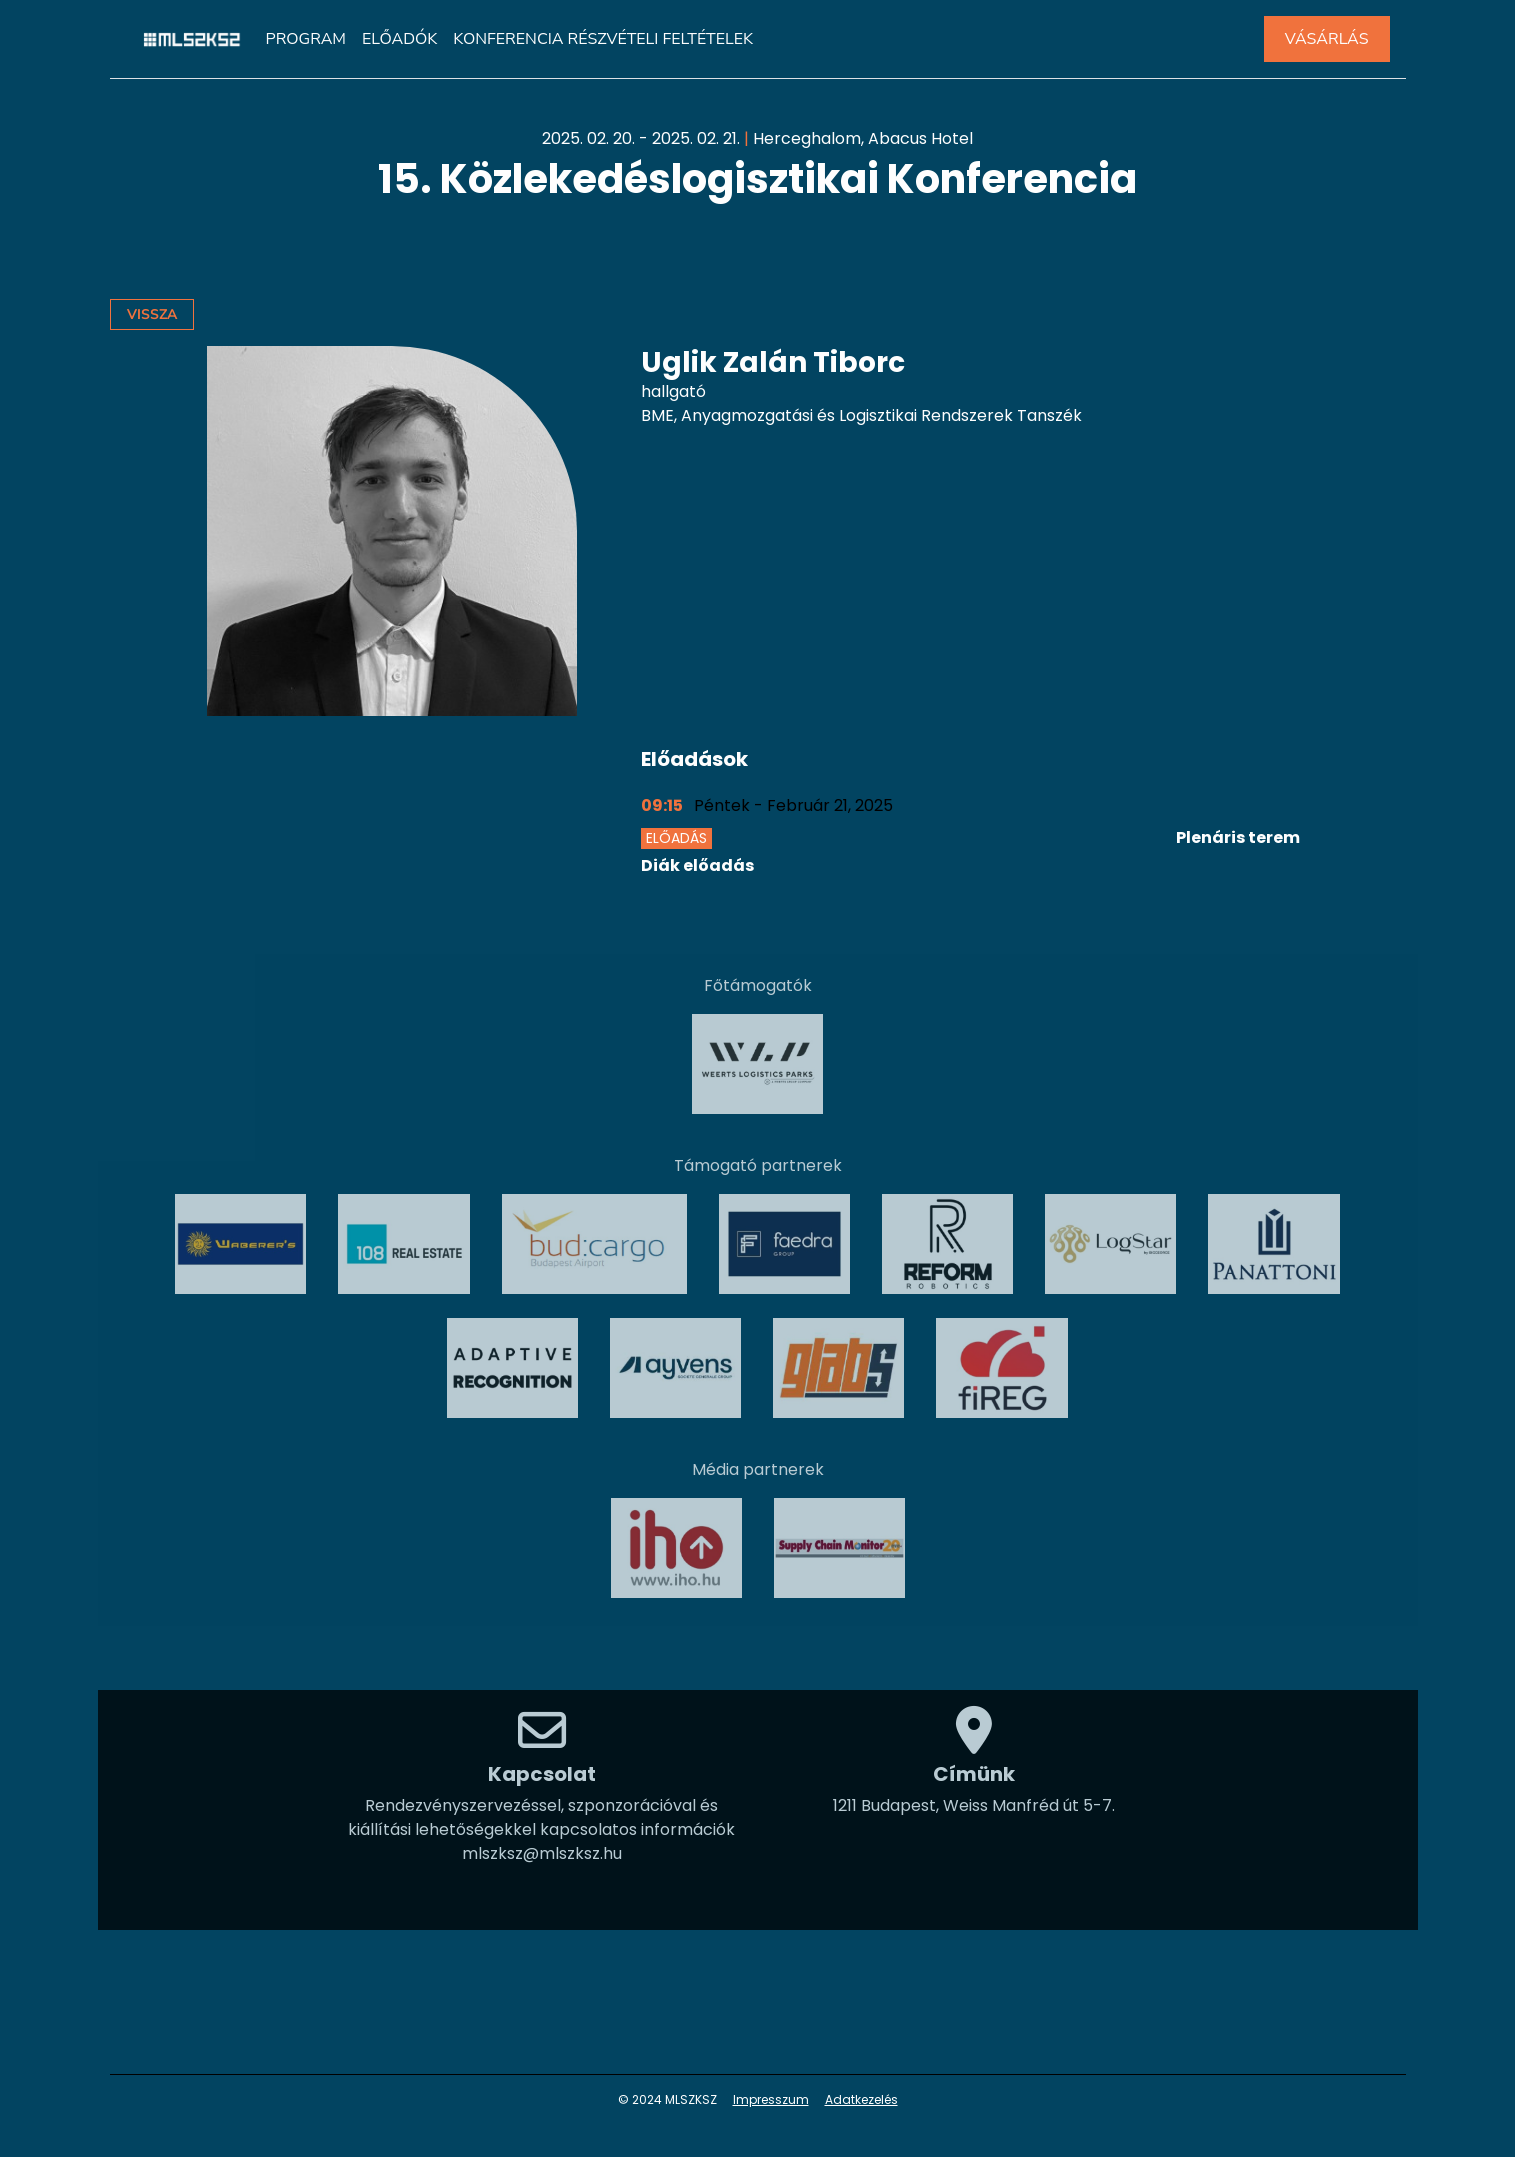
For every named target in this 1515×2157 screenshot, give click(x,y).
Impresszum (771, 2099)
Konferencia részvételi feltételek (603, 39)
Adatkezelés (861, 2099)
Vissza (152, 314)
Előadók (399, 39)
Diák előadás (697, 865)
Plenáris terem (1238, 837)
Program (306, 39)
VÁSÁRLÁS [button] (1327, 39)
